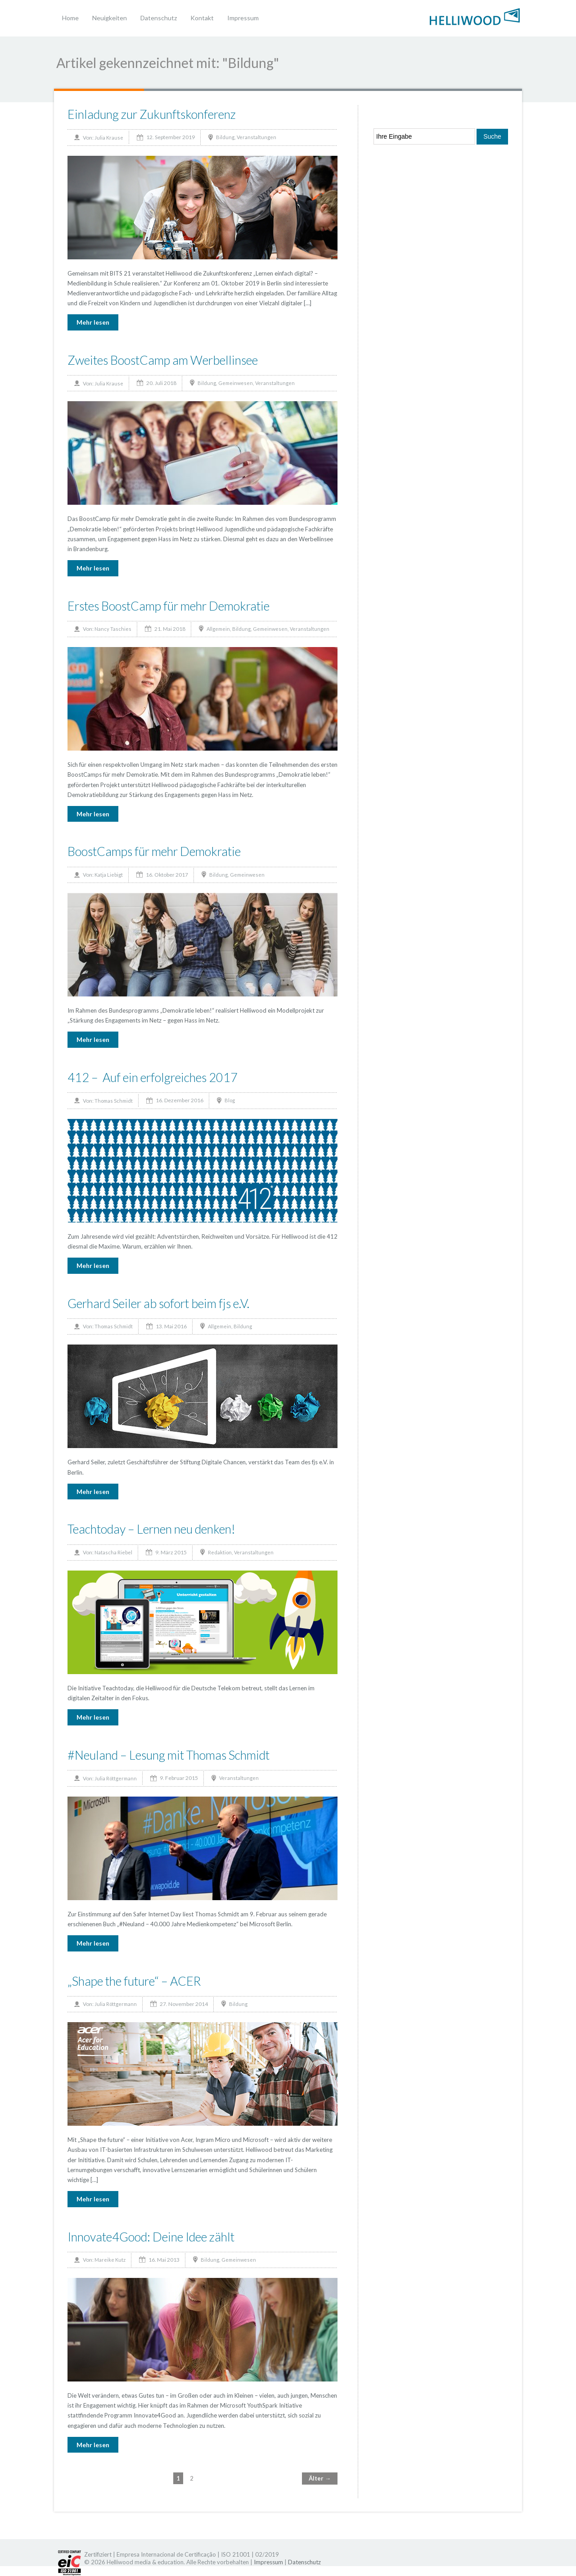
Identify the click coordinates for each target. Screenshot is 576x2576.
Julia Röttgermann (115, 1778)
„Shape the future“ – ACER (134, 1981)
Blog (230, 1100)
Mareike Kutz (110, 2260)
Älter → (320, 2478)
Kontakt (202, 18)
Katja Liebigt (108, 875)
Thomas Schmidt (113, 1101)
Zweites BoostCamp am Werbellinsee (163, 360)
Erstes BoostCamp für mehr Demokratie (169, 605)
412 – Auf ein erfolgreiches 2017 (153, 1077)
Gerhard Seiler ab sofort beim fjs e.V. (158, 1303)
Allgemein (218, 629)
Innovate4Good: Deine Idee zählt (151, 2236)
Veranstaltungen (256, 137)
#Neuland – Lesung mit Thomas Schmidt (169, 1755)
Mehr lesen (92, 322)
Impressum (243, 18)
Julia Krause (108, 137)
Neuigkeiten (109, 18)
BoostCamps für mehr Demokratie (154, 851)
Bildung (225, 137)
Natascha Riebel (113, 1552)
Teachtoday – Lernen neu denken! (151, 1528)
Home (70, 18)
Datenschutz (158, 18)
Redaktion (220, 1552)
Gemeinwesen (235, 383)
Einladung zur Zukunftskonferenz (152, 114)
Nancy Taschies (112, 629)
